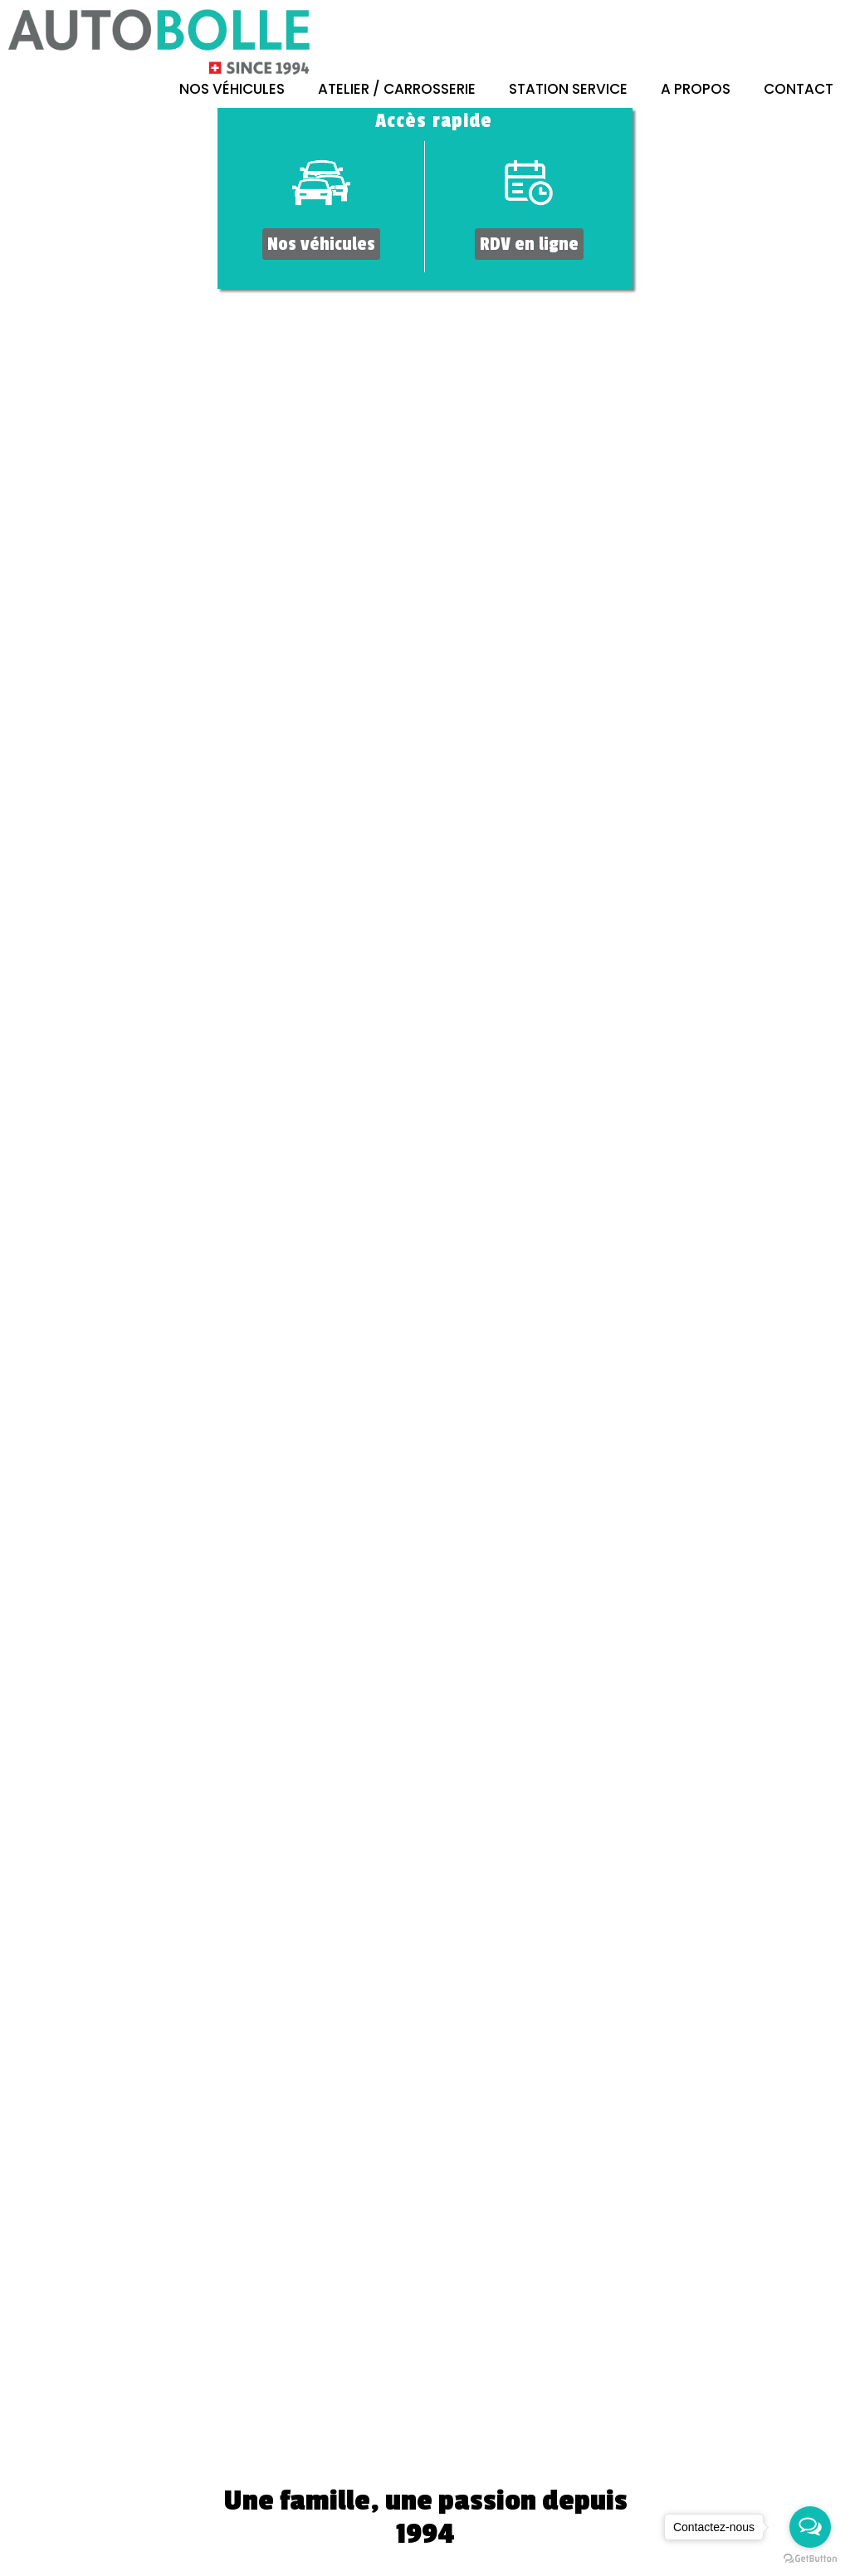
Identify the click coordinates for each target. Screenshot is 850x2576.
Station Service (568, 89)
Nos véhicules (232, 89)
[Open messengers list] (810, 2527)
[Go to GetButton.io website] (810, 2559)
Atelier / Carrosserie (397, 89)
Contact (798, 89)
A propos (695, 89)
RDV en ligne (529, 244)
